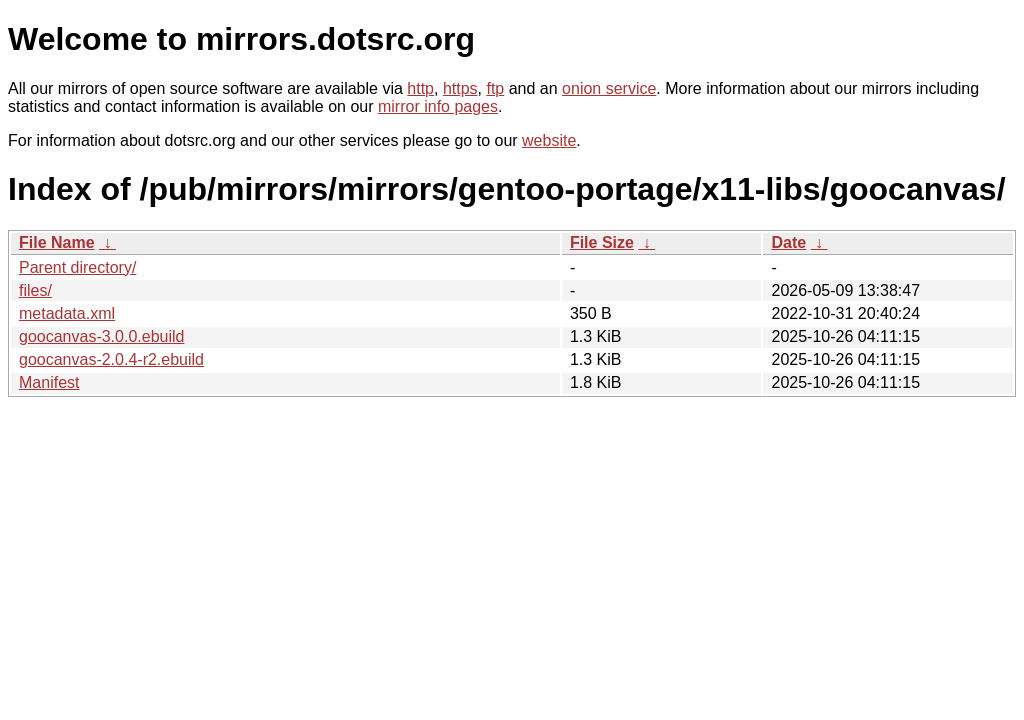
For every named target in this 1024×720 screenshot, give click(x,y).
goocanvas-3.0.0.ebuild (101, 336)
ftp (495, 88)
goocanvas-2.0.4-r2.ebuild (111, 359)
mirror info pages (438, 106)
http (420, 88)
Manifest (49, 382)
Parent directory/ (77, 267)
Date (788, 242)
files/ (35, 290)
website (549, 140)
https (460, 88)
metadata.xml (67, 313)
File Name (57, 242)
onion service (609, 88)
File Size (602, 242)
